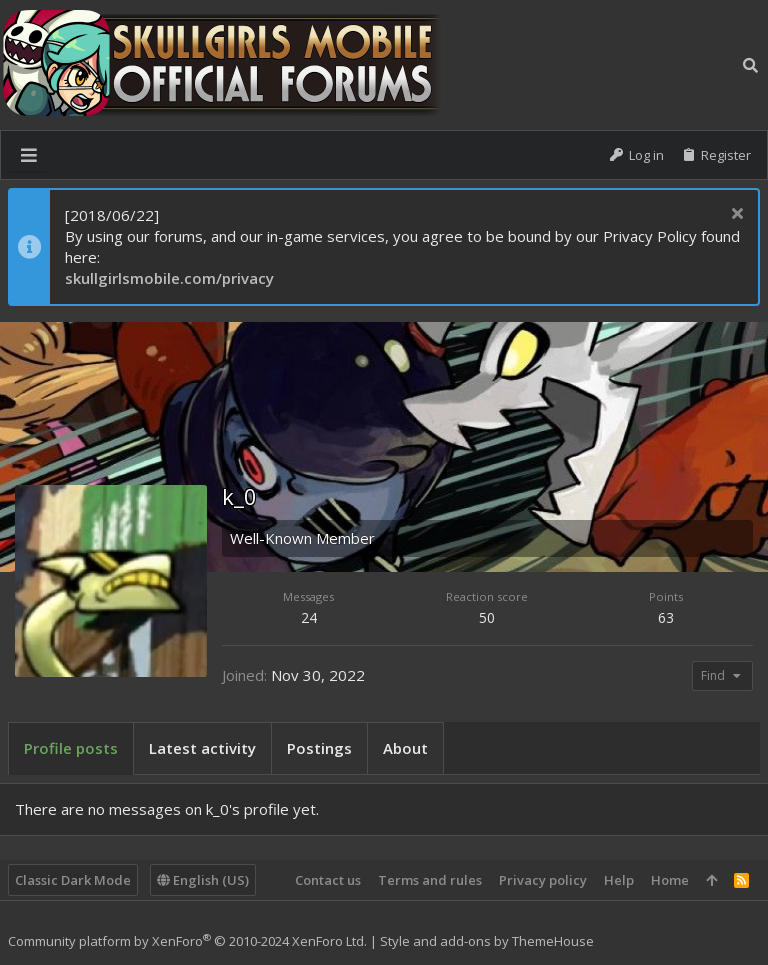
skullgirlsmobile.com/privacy (169, 278)
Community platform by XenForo (187, 941)
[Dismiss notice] (734, 215)
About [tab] (405, 748)
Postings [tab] (319, 748)
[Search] (750, 65)
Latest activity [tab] (202, 748)
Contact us (328, 880)
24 (309, 617)
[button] (29, 155)
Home (670, 880)
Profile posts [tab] (71, 748)
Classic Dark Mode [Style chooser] (73, 880)
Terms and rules (430, 880)
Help (619, 880)
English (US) (203, 880)
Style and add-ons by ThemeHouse (487, 941)
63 (666, 617)
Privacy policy (543, 880)
